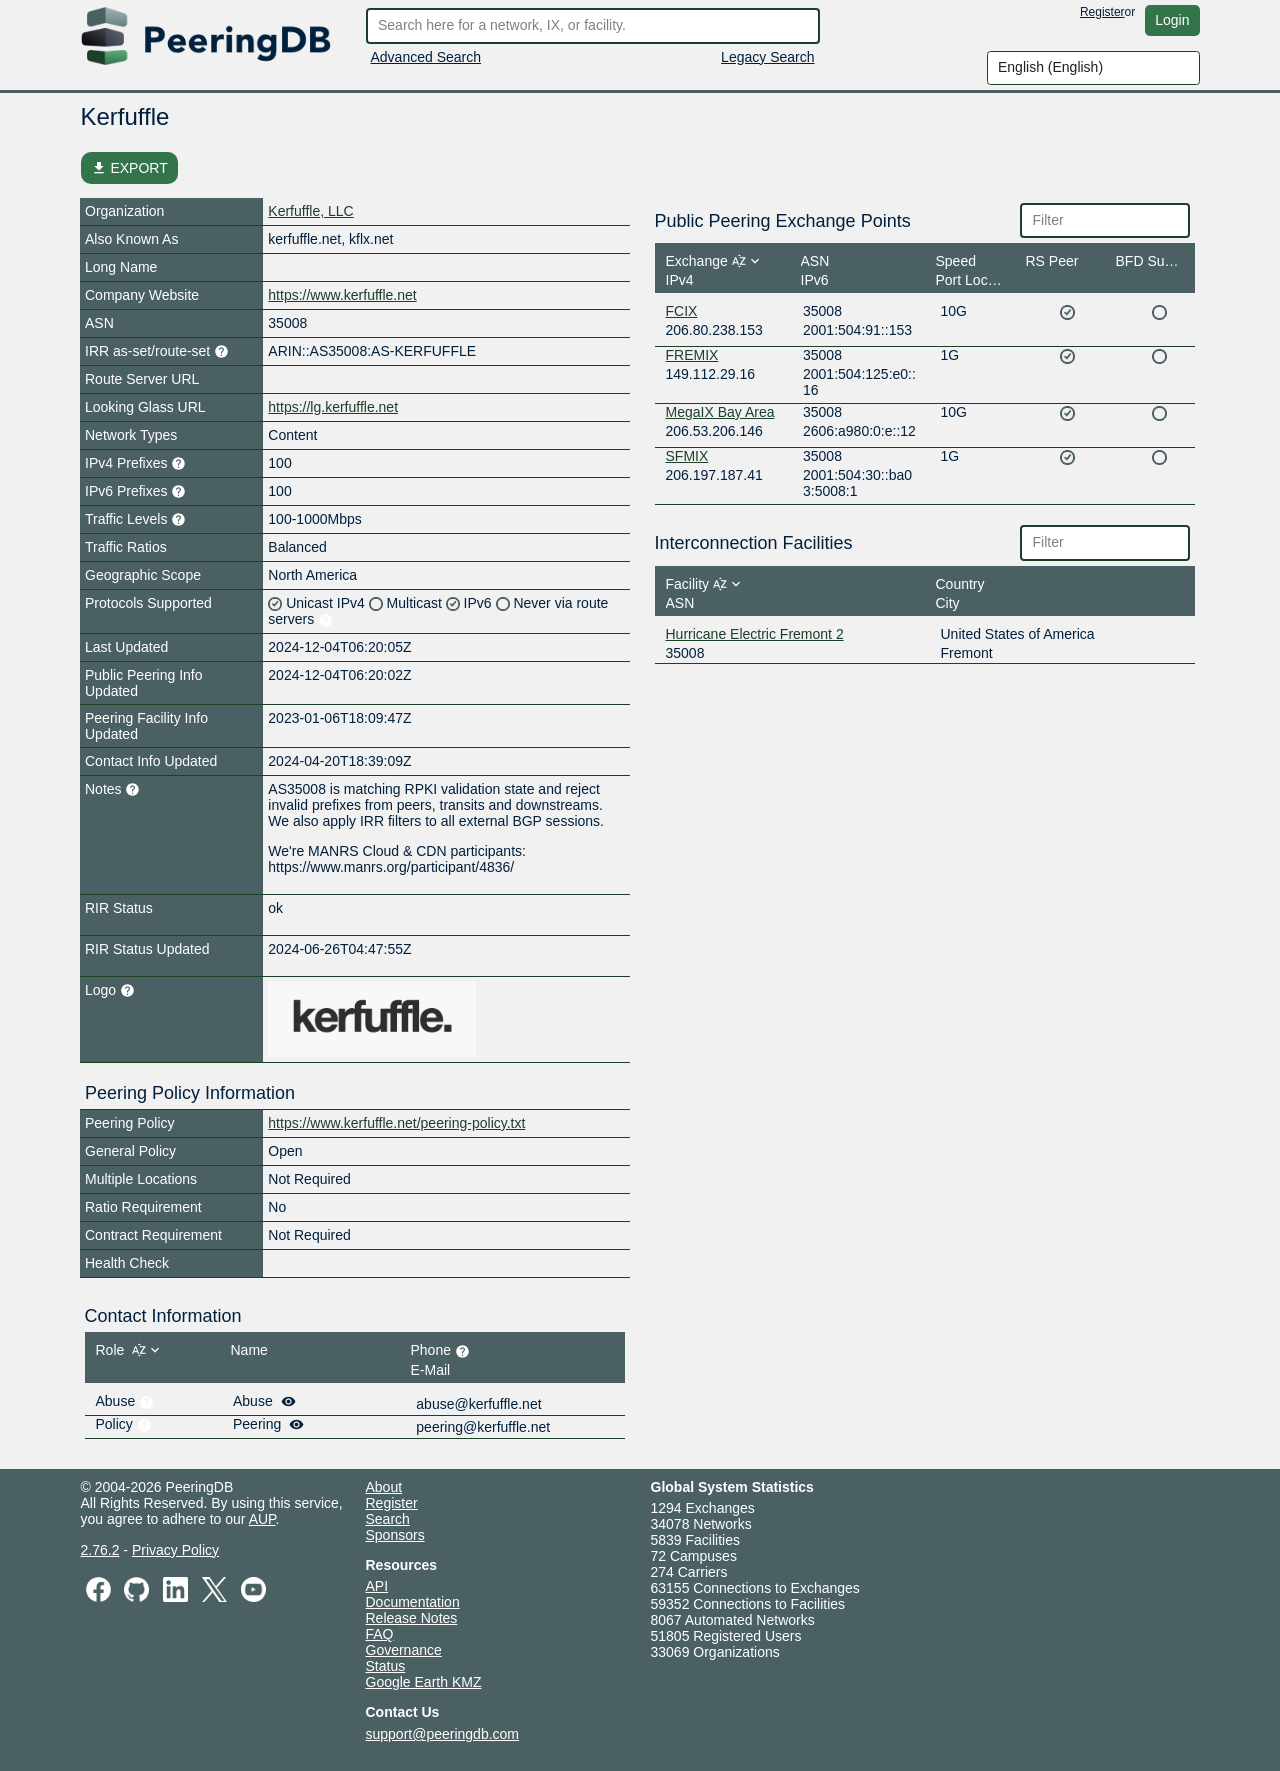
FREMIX (692, 355)
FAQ (380, 1634)
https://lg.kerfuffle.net (333, 407)
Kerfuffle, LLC (310, 211)
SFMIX (687, 456)
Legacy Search (767, 57)
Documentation (413, 1602)
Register (1102, 12)
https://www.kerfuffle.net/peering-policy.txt (396, 1123)
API (377, 1586)
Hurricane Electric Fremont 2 (755, 634)
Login (1172, 20)
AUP (262, 1519)
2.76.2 (100, 1550)
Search (388, 1519)
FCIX (682, 311)
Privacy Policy (175, 1550)
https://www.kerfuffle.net (342, 295)
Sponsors (395, 1535)
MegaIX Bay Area (720, 412)
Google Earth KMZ (424, 1682)
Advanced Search (426, 57)
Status (386, 1666)
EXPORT (129, 168)
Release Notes (412, 1618)
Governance (404, 1650)
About (384, 1487)
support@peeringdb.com (443, 1734)
